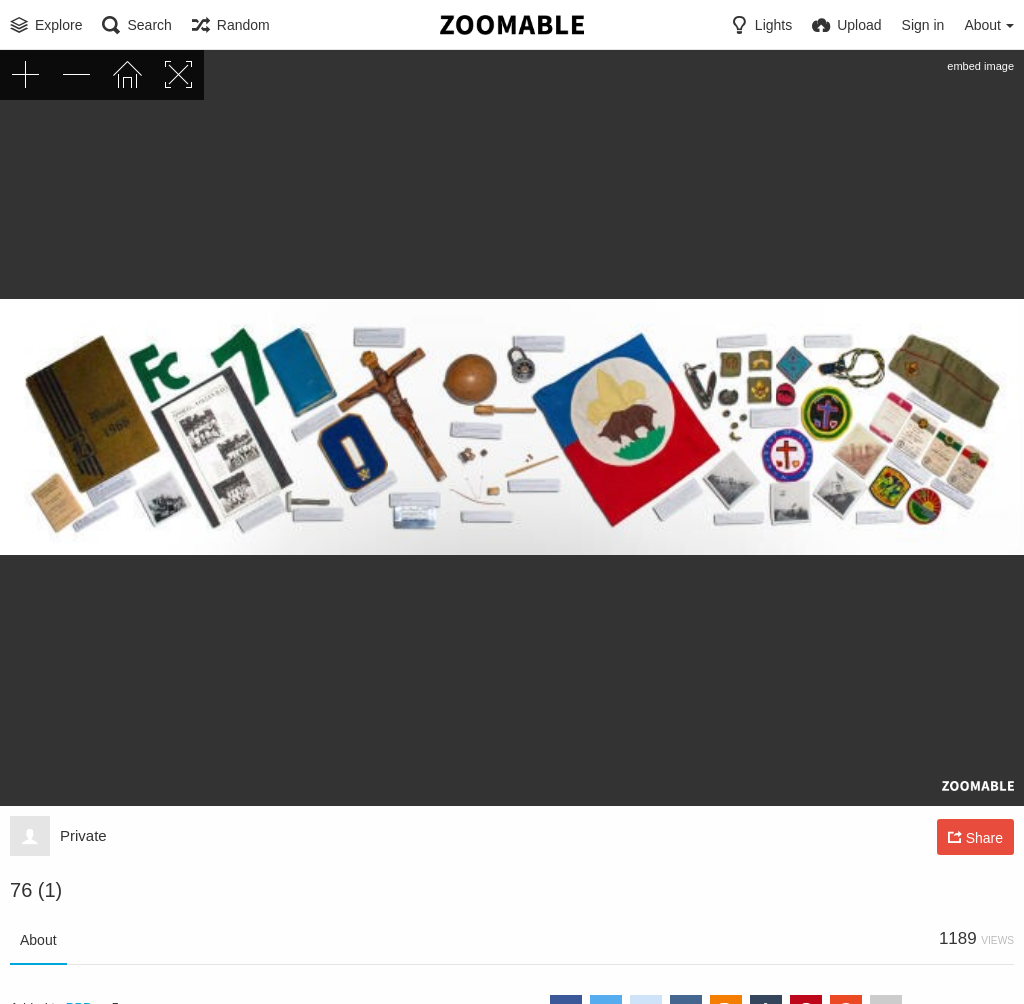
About (38, 940)
